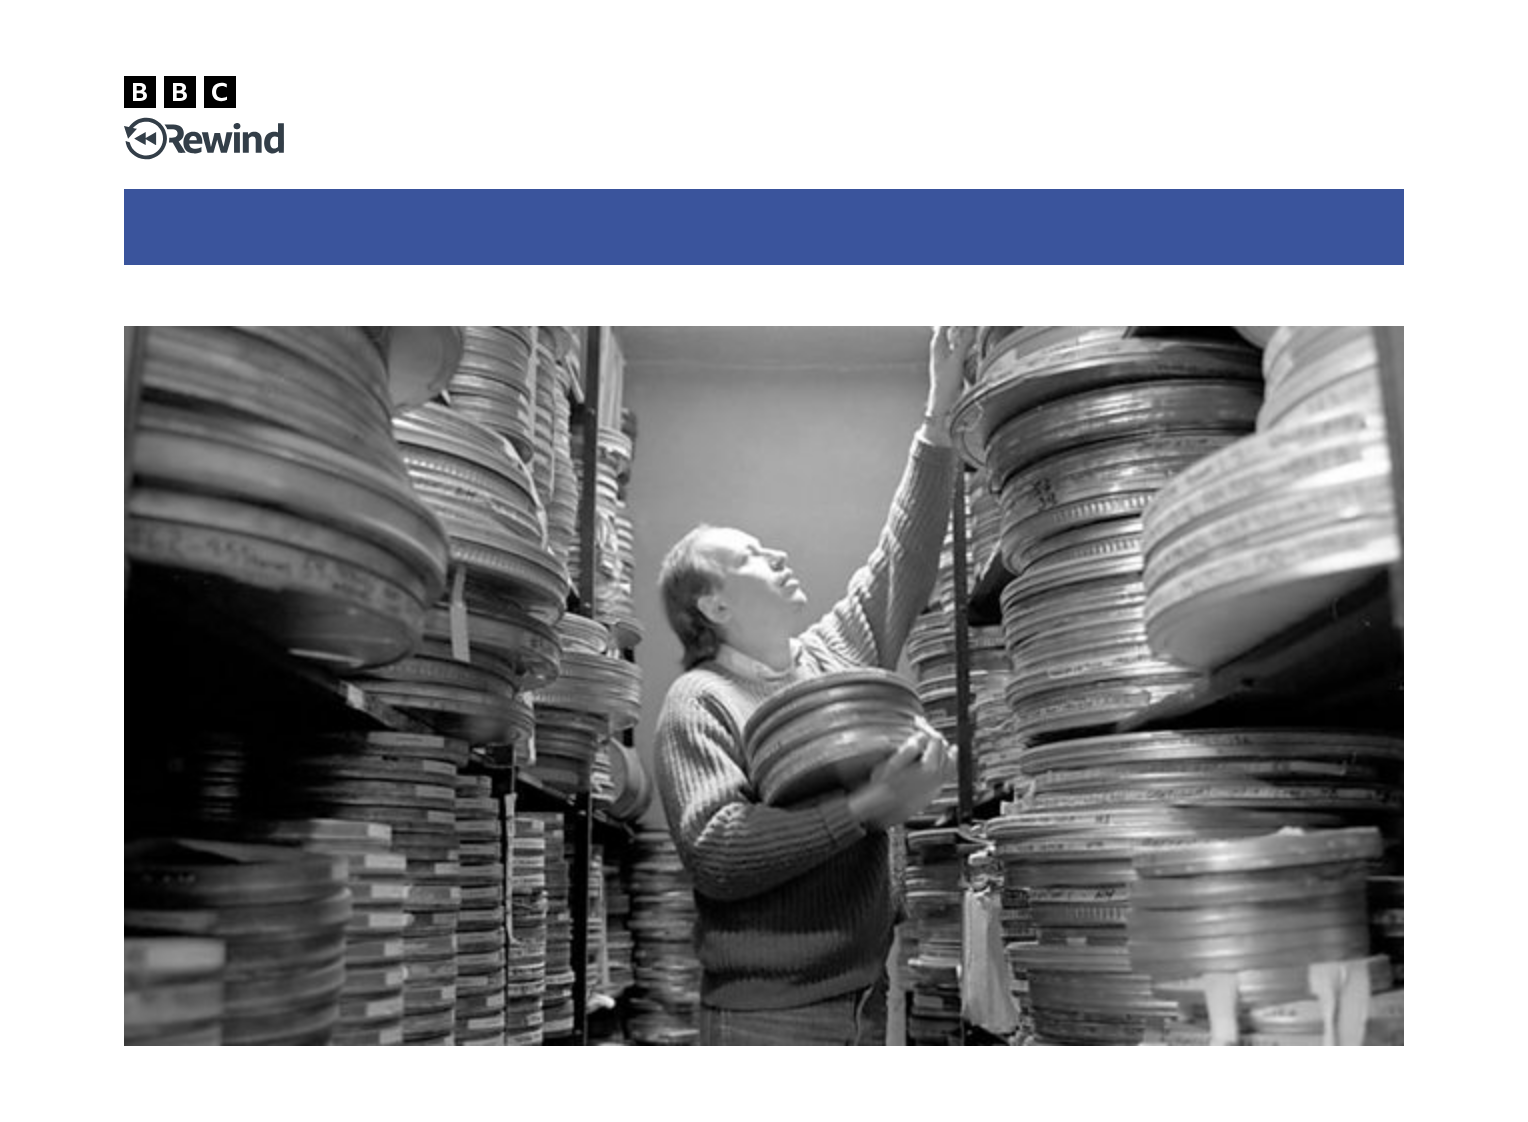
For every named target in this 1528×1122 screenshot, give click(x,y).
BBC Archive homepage (917, 296)
